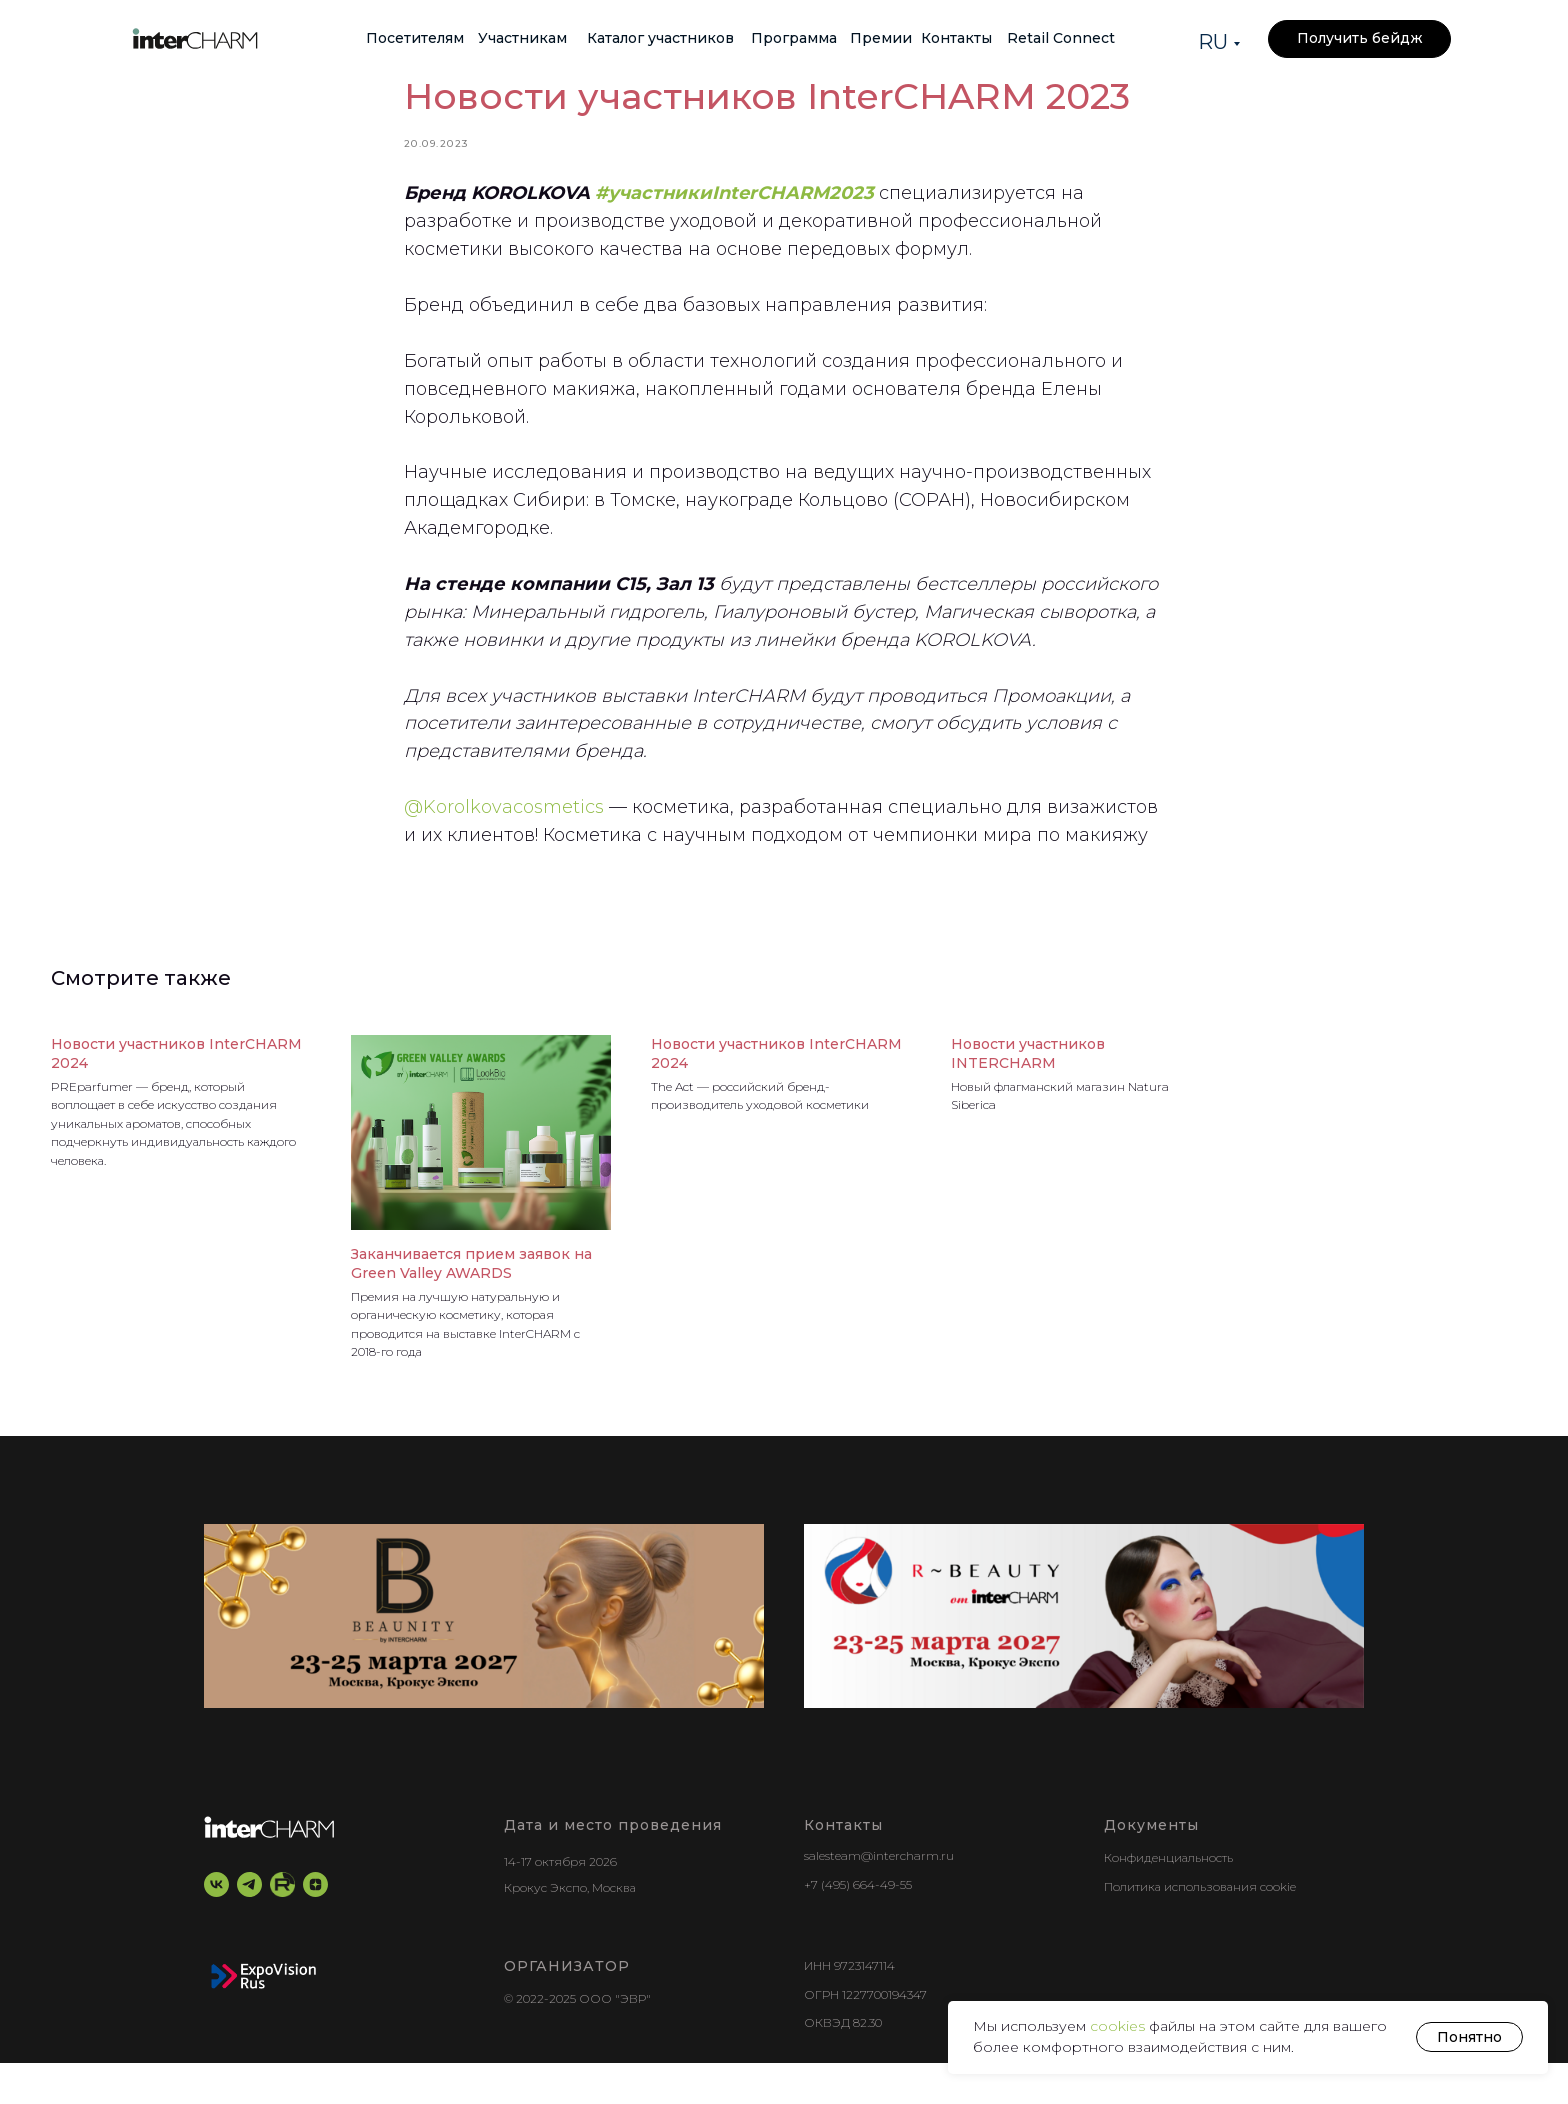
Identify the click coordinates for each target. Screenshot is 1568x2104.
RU (1213, 42)
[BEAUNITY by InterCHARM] (484, 1658)
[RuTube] (282, 1926)
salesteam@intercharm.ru (879, 1897)
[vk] (216, 1926)
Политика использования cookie (1200, 1927)
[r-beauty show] (1084, 1658)
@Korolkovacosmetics (504, 828)
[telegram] (249, 1926)
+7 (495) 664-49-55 (858, 1926)
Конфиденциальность (1168, 1899)
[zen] (315, 1926)
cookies (1119, 2026)
